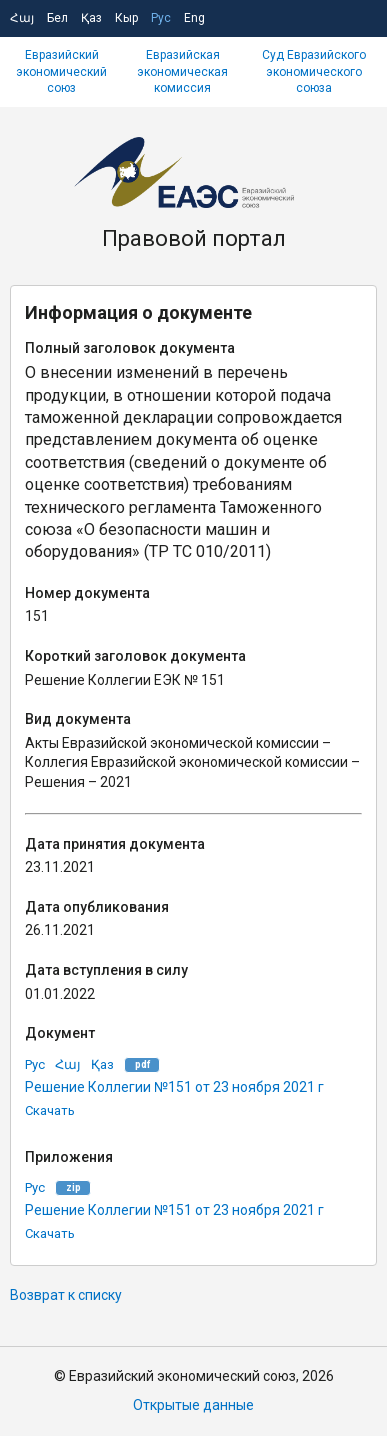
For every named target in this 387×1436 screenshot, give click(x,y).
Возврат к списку (66, 1295)
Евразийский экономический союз (61, 72)
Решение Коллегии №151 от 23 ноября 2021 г (174, 1087)
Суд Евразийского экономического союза (314, 72)
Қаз (91, 18)
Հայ (22, 18)
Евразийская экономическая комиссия (182, 72)
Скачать (50, 1110)
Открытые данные (193, 1405)
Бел (57, 18)
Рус (161, 18)
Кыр (126, 18)
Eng (194, 18)
